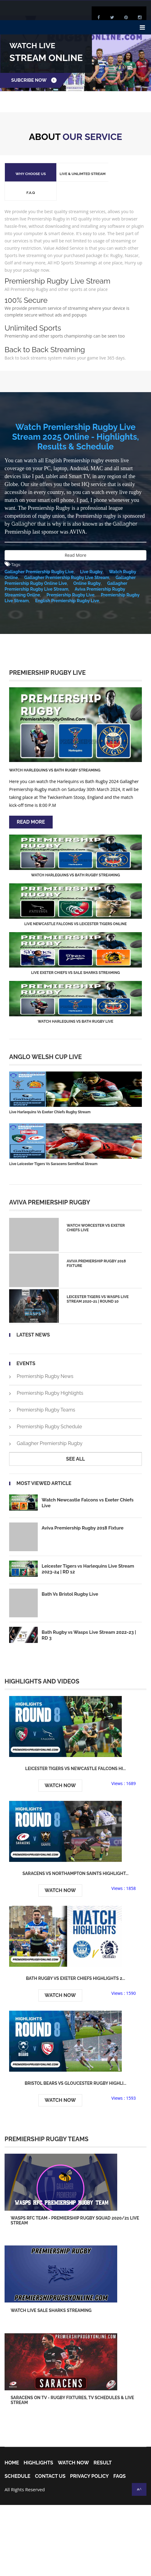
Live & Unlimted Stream (72, 174)
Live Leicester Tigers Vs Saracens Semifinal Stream (53, 1145)
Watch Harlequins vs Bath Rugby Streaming (53, 751)
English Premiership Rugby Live (66, 581)
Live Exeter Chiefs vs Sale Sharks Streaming (75, 954)
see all (75, 1440)
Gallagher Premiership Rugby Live (39, 552)
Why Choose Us (27, 174)
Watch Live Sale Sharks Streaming (51, 2293)
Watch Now (60, 1768)
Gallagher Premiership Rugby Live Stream (66, 558)
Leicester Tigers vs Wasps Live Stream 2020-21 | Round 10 (98, 1280)
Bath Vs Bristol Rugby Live (70, 1577)
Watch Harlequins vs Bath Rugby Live (75, 1003)
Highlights (38, 2446)
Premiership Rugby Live (69, 576)
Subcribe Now (35, 80)
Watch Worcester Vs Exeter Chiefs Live (96, 1208)
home (12, 2446)
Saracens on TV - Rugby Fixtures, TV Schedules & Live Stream (72, 2383)
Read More (75, 536)
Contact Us (50, 2460)
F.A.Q (117, 174)
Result (102, 2446)
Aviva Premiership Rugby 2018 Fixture (96, 1244)
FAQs (119, 2460)
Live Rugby (91, 552)
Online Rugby (86, 564)
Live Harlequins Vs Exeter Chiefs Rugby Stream (49, 1093)
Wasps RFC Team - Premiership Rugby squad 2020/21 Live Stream (75, 2203)
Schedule (17, 2460)
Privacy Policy (89, 2460)
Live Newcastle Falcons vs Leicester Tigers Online (75, 905)
